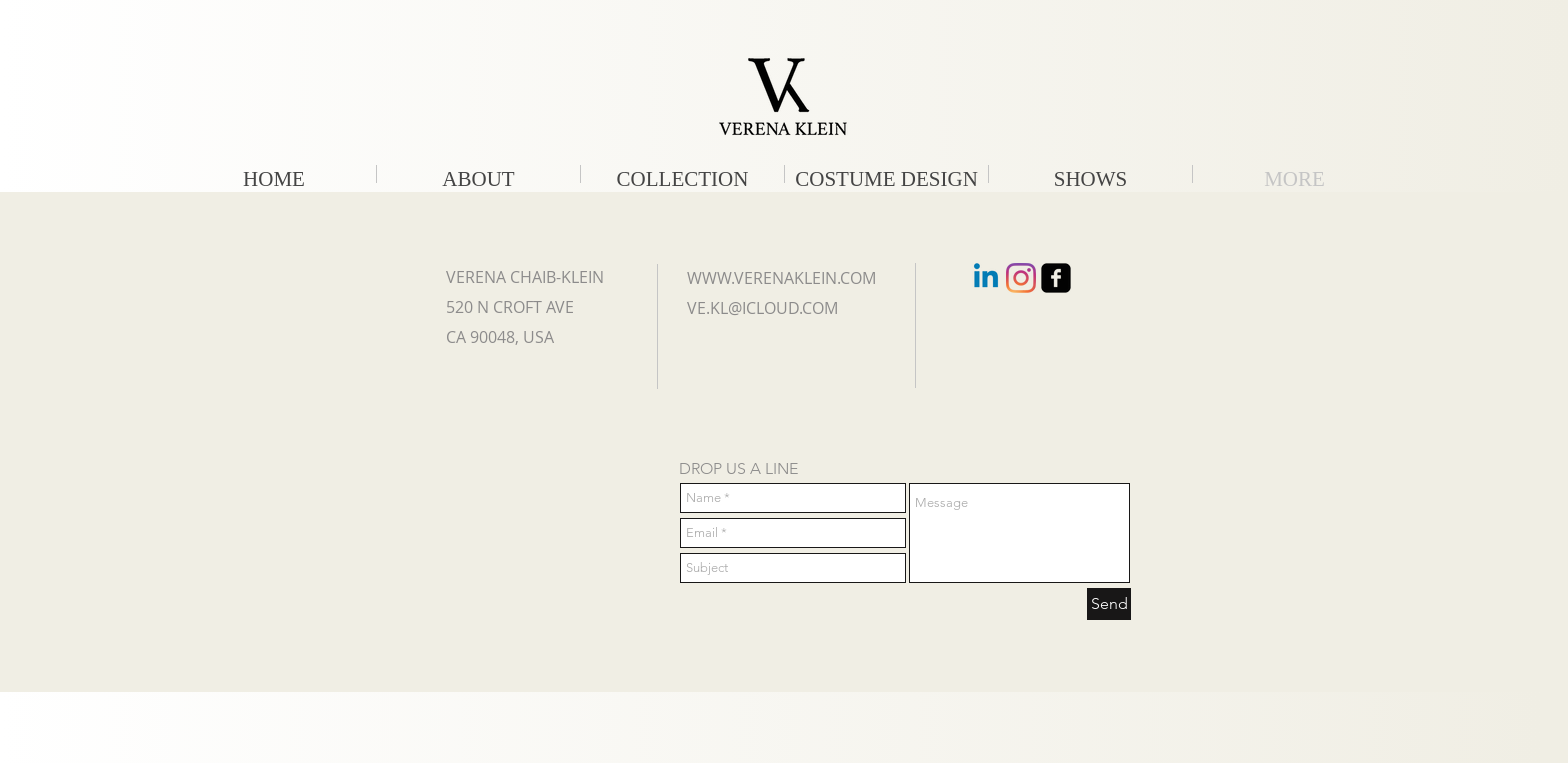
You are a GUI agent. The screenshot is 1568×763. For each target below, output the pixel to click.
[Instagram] (1021, 278)
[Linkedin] (986, 278)
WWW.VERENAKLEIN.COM (781, 278)
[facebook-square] (1056, 278)
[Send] (1109, 604)
